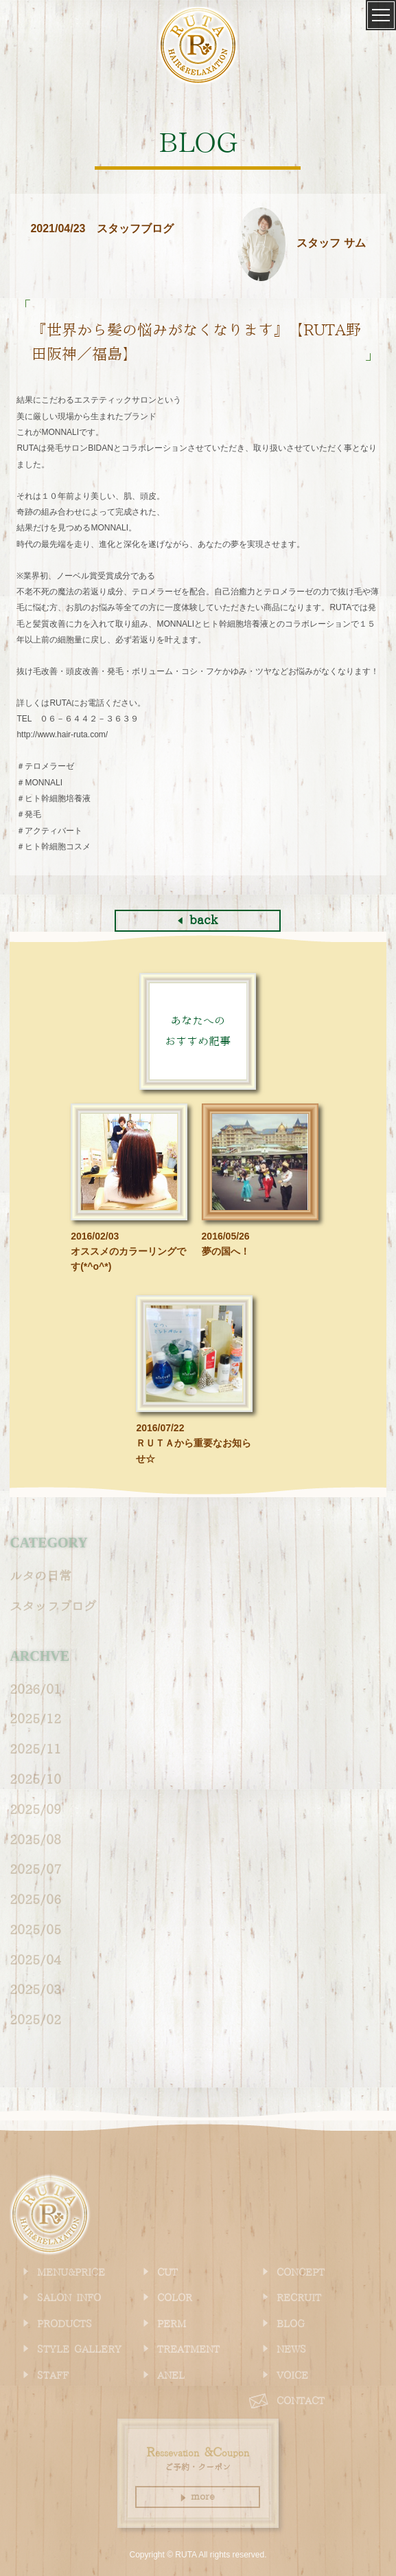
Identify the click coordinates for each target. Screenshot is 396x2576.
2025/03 (35, 1990)
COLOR (174, 2298)
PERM (171, 2324)
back (198, 920)
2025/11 (35, 1750)
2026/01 (35, 1690)
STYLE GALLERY (79, 2349)
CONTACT (301, 2401)
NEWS (291, 2349)
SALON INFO (69, 2298)
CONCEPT (301, 2272)
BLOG (291, 2324)
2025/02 (35, 2020)
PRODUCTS (64, 2324)
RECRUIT (299, 2298)
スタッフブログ (53, 1607)
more (197, 2496)
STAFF (53, 2376)
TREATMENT (188, 2349)
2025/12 (35, 1719)
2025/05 (35, 1930)
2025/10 (35, 1780)
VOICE (292, 2376)
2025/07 (35, 1870)
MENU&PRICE (71, 2272)
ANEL (171, 2376)
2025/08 (35, 1840)
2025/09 (35, 1810)
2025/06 (35, 1900)
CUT (167, 2272)
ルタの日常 (40, 1576)
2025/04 (35, 1960)
